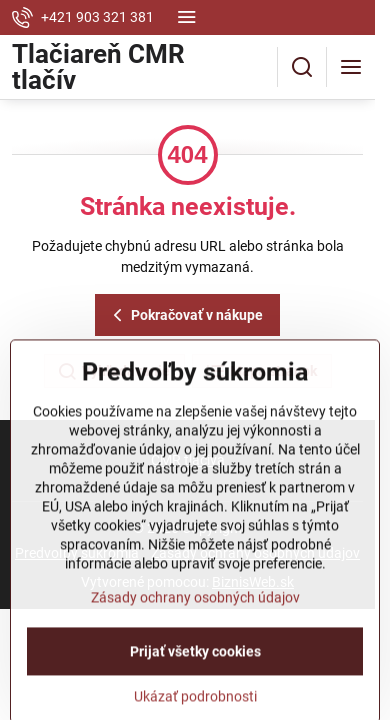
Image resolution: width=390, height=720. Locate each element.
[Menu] (351, 67)
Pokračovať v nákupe (185, 315)
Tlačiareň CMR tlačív (98, 67)
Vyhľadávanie (113, 372)
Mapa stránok (261, 372)
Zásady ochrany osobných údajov (195, 650)
